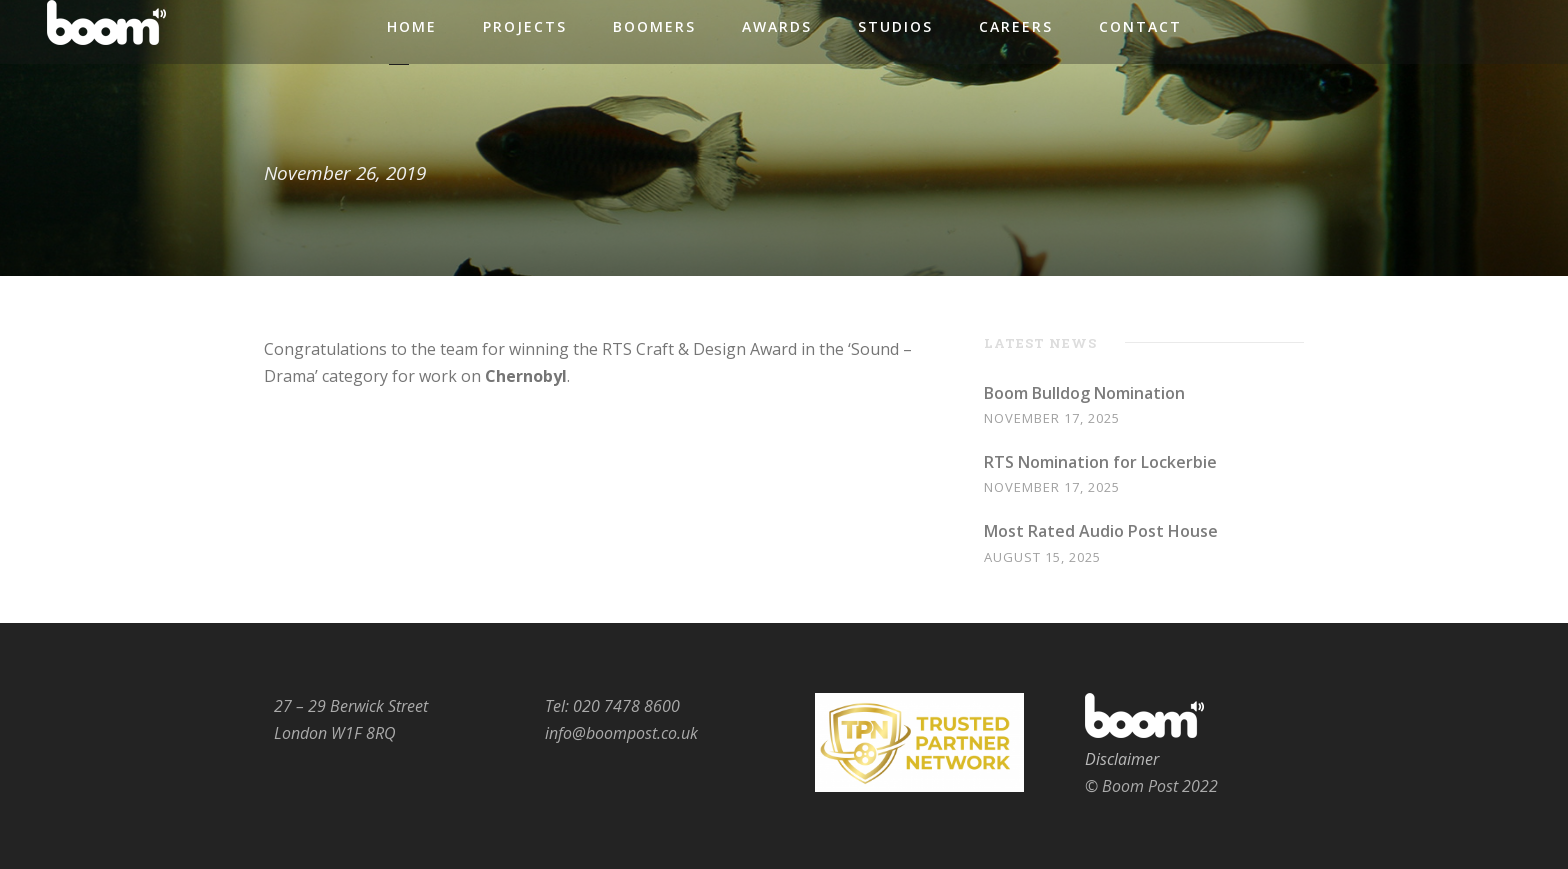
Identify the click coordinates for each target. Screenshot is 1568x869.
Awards (777, 26)
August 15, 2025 (1042, 557)
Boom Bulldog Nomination (1084, 393)
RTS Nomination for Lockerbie (1100, 462)
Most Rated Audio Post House (1101, 531)
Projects (525, 26)
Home (412, 26)
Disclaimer (1122, 759)
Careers (1016, 26)
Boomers (654, 26)
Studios (895, 26)
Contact (1140, 26)
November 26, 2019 (345, 173)
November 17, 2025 (1052, 418)
